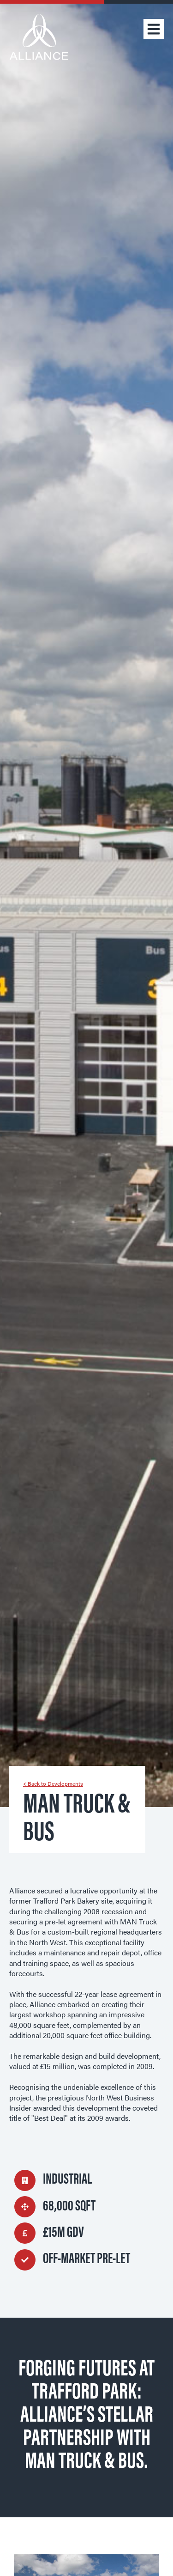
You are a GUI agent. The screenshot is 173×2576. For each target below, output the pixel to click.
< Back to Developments (53, 1783)
